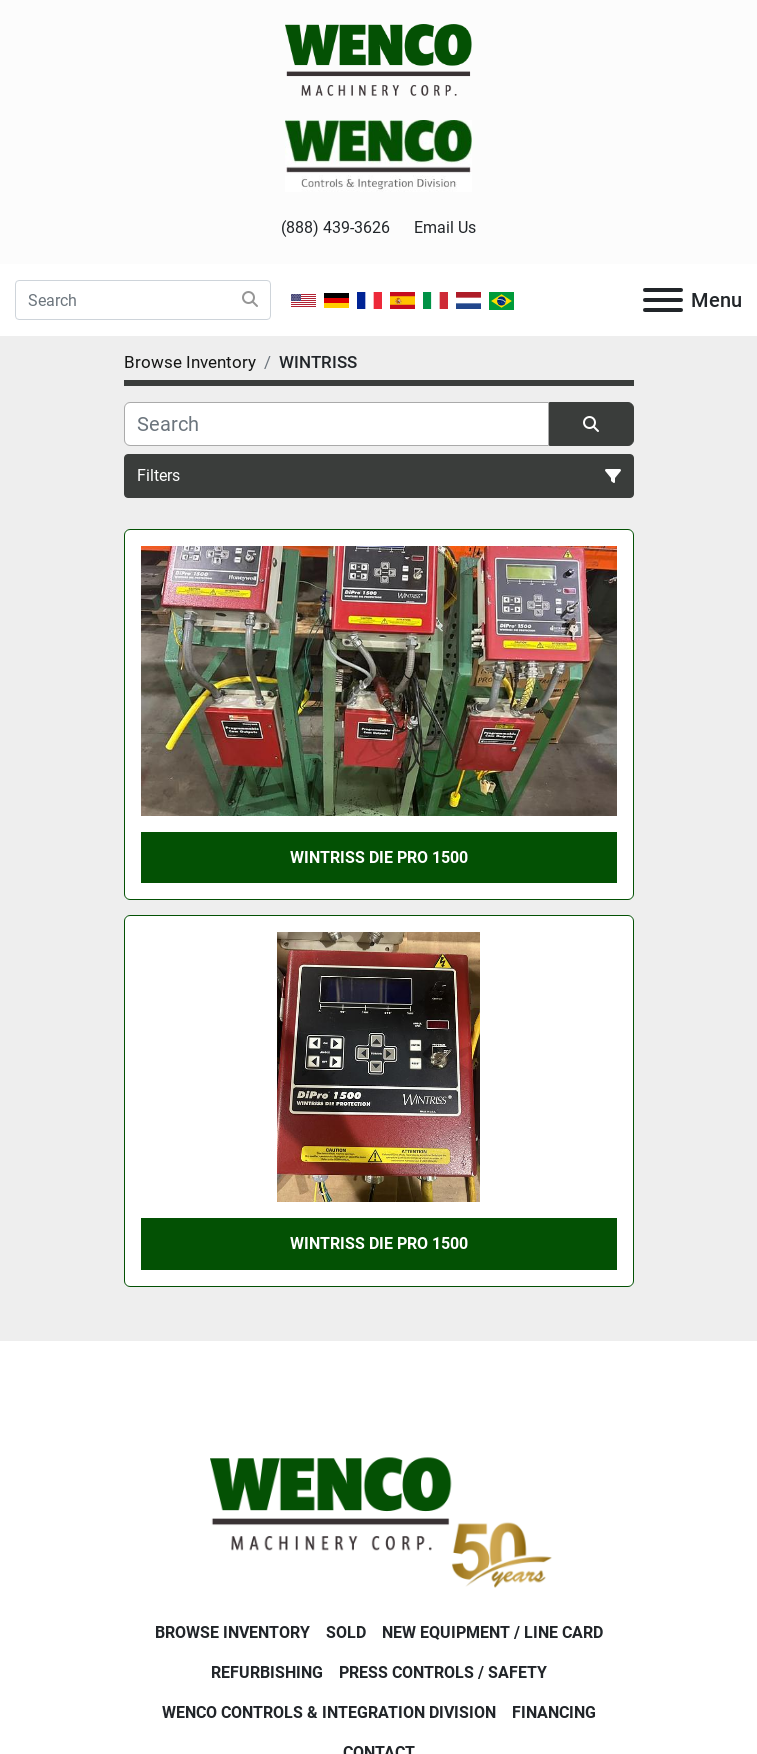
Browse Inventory (232, 1632)
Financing (554, 1712)
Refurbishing (267, 1672)
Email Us (445, 227)
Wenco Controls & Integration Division (329, 1712)
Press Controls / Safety (443, 1672)
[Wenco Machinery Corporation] (378, 1517)
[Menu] (663, 300)
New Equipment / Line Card (492, 1632)
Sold (346, 1632)
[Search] (143, 300)
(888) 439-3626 (335, 227)
